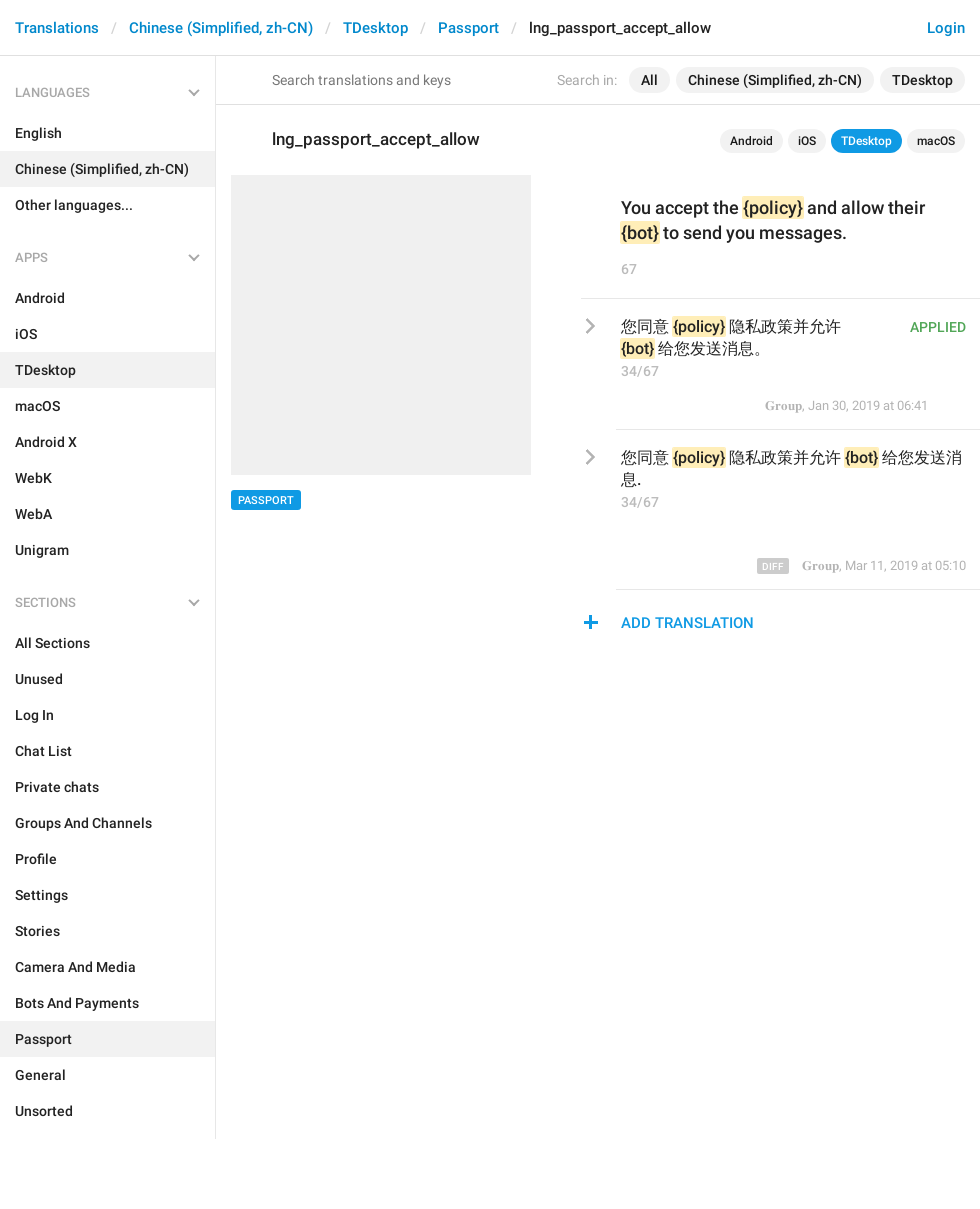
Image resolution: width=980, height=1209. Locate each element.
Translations (57, 28)
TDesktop (375, 28)
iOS (807, 141)
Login (946, 28)
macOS (936, 141)
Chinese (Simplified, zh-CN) (221, 28)
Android (751, 141)
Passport (468, 28)
